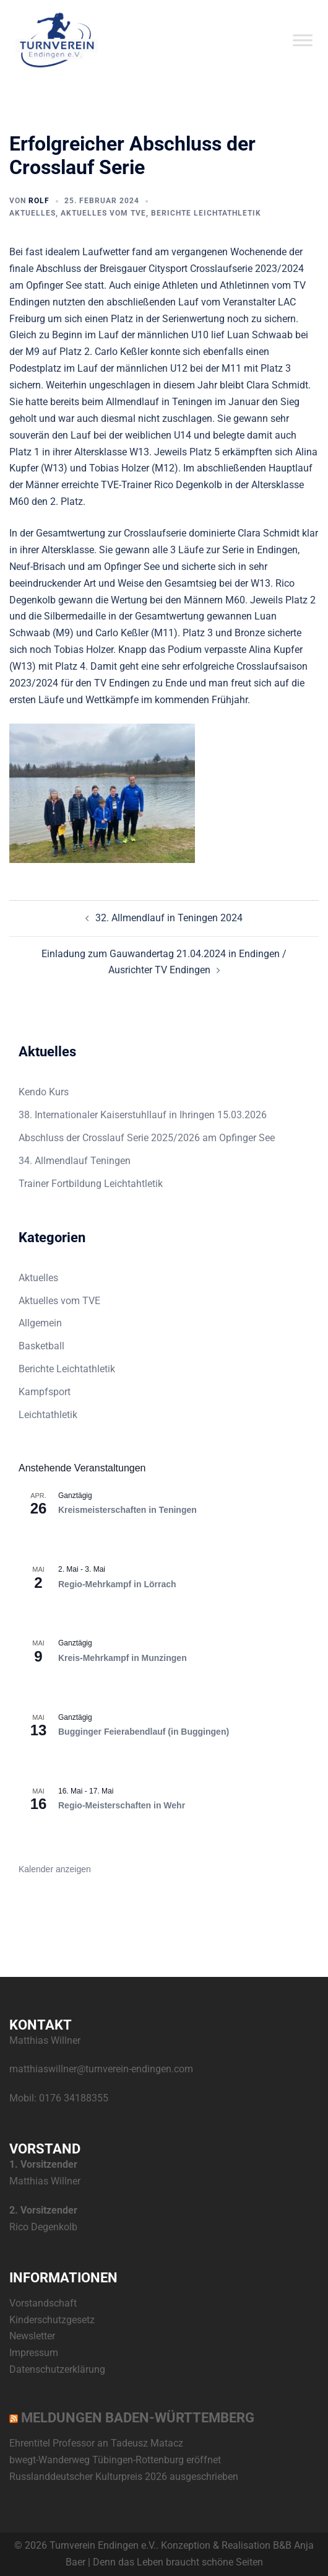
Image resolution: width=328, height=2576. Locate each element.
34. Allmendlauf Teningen (75, 1161)
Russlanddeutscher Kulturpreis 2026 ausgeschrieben (123, 2476)
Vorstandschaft (43, 2303)
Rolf (39, 200)
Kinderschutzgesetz (52, 2320)
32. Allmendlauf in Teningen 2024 (169, 918)
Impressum (33, 2353)
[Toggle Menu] (303, 40)
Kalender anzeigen (55, 1869)
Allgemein (40, 1323)
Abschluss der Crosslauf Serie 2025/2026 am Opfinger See (147, 1138)
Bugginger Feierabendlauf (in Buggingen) (143, 1732)
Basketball (41, 1346)
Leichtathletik (48, 1415)
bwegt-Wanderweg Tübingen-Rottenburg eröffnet (115, 2460)
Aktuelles (32, 213)
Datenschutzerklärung (57, 2369)
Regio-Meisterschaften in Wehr (121, 1805)
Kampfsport (45, 1392)
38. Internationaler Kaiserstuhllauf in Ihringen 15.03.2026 (143, 1115)
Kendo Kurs (44, 1092)
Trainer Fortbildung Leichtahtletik (91, 1183)
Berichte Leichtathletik (206, 213)
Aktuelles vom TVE (103, 213)
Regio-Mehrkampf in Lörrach (117, 1584)
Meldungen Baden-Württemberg (137, 2417)
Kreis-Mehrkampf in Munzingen (122, 1658)
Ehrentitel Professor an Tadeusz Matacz (96, 2443)
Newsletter (32, 2336)
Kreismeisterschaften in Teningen (127, 1510)
